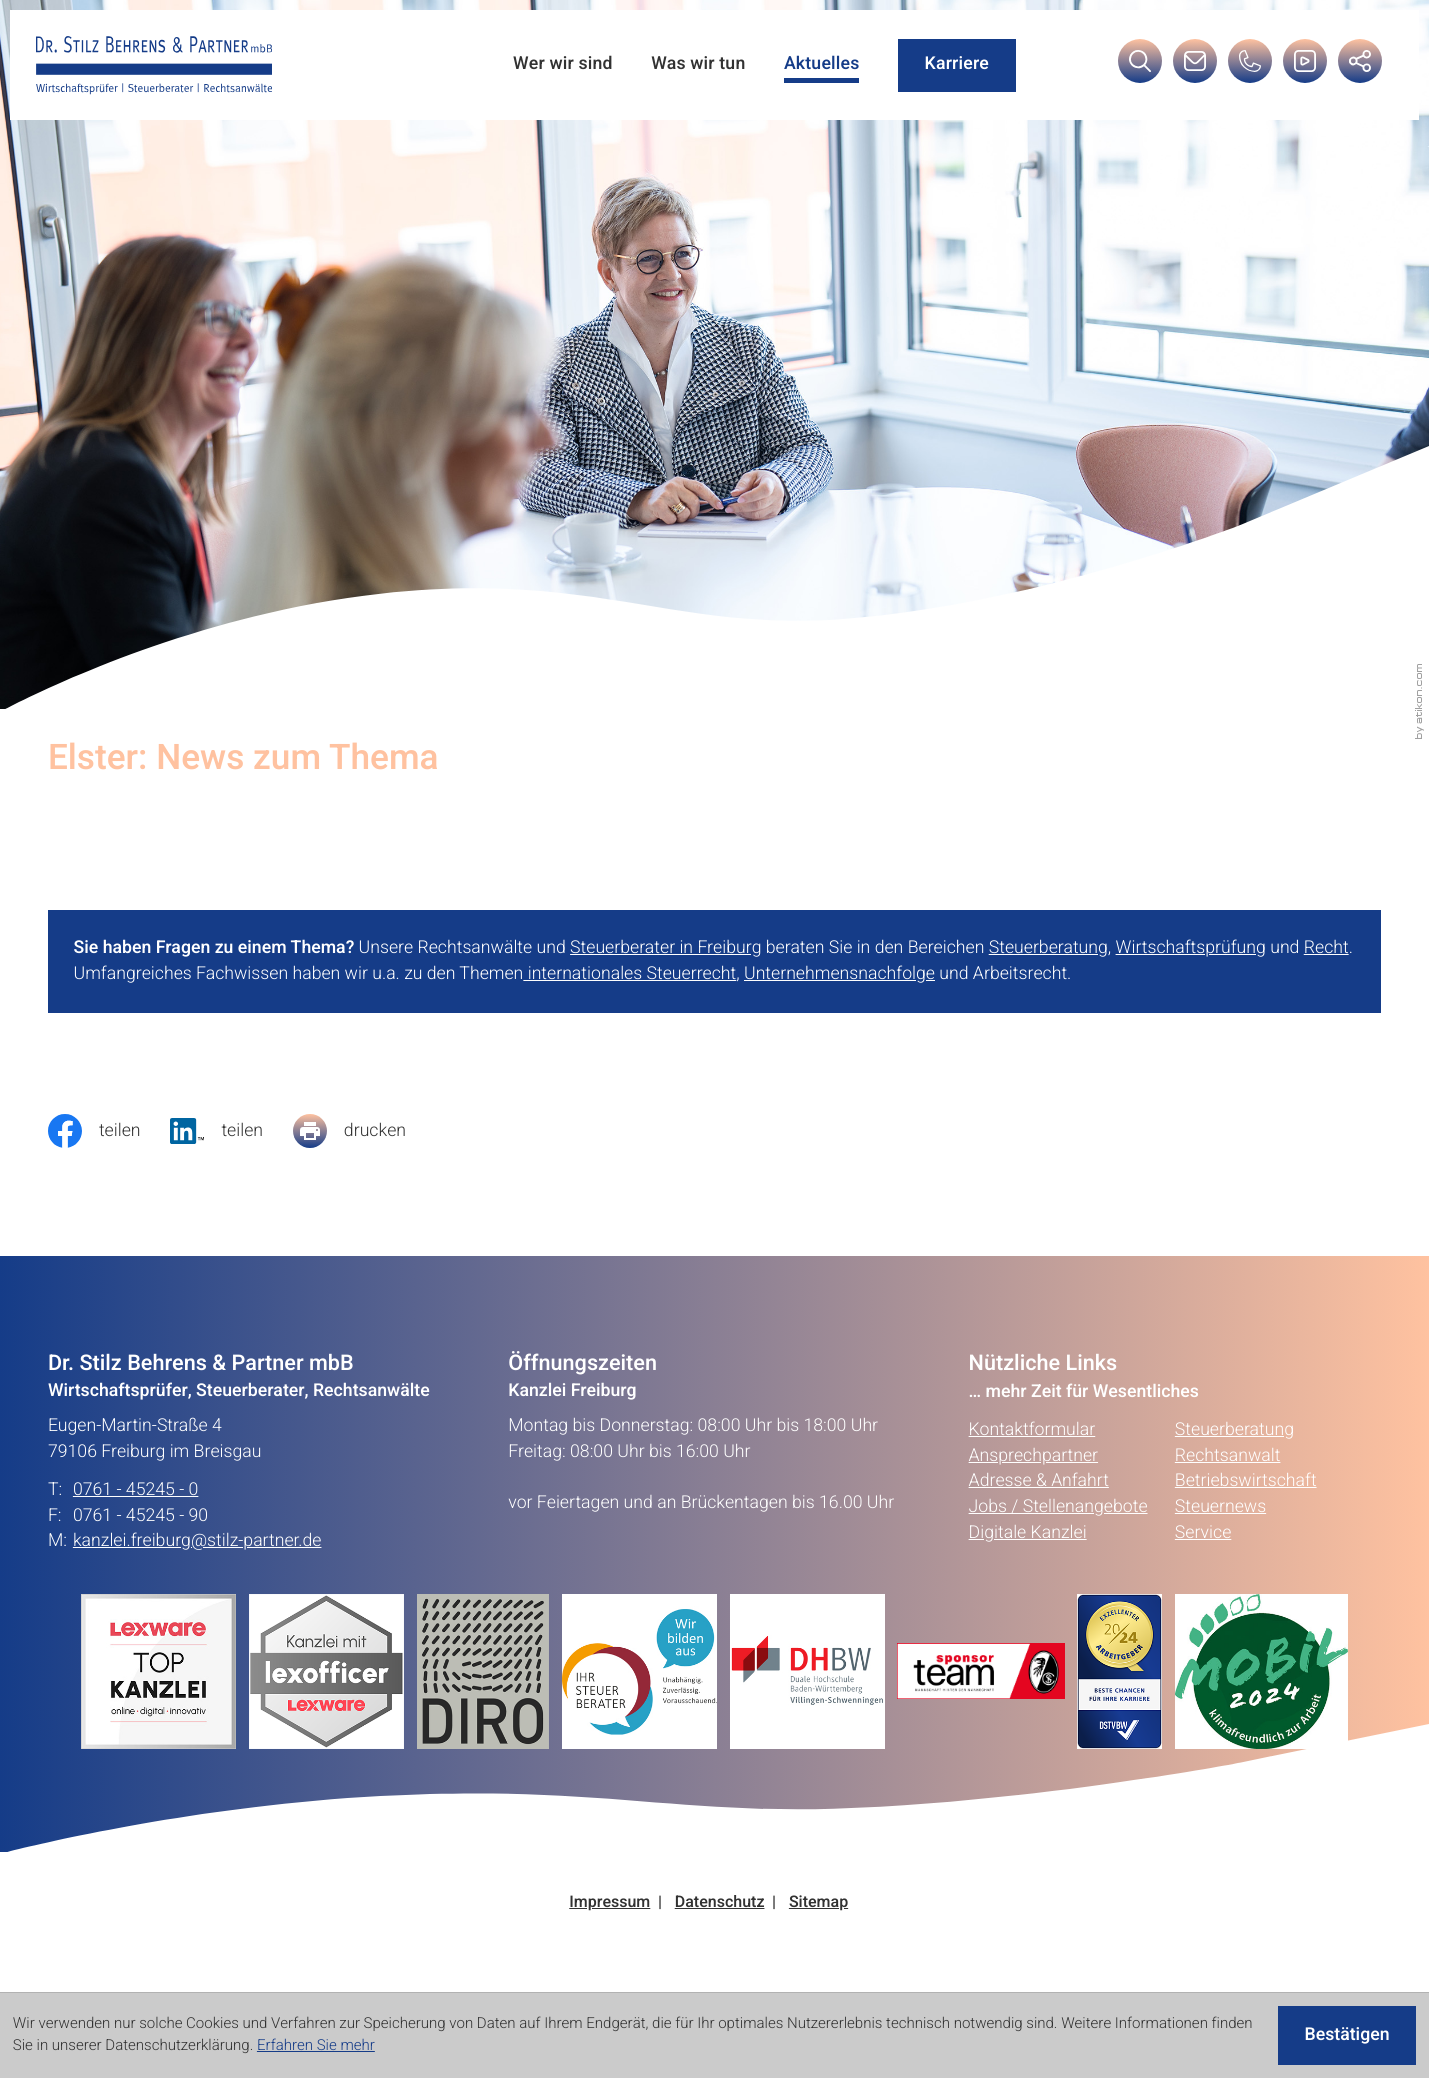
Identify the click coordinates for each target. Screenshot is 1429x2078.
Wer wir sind (563, 64)
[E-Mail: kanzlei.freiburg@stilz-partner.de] (1195, 67)
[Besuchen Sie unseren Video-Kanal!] (1305, 67)
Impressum (609, 1902)
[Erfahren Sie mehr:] (489, 1671)
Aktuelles (822, 64)
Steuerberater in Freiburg (665, 948)
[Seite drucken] (364, 1131)
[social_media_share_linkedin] (231, 1131)
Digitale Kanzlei (1028, 1533)
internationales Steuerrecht (629, 974)
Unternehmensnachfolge (839, 974)
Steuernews (1220, 1507)
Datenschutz (720, 1902)
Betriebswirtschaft (1246, 1481)
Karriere (957, 64)
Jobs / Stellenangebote (1058, 1507)
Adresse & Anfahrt (1039, 1481)
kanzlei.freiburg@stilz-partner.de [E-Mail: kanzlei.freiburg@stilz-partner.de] (197, 1541)
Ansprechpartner (1033, 1456)
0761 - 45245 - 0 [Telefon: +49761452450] (135, 1490)
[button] (1250, 67)
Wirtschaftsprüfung (1191, 948)
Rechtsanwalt (1228, 1456)
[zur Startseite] (154, 65)
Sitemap (818, 1902)
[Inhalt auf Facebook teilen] (109, 1131)
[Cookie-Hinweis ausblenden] (1347, 2035)
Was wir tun (698, 64)
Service (1203, 1533)
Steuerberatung (1048, 948)
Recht (1326, 948)
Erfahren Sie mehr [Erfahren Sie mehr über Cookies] (316, 2046)
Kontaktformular (1032, 1430)
